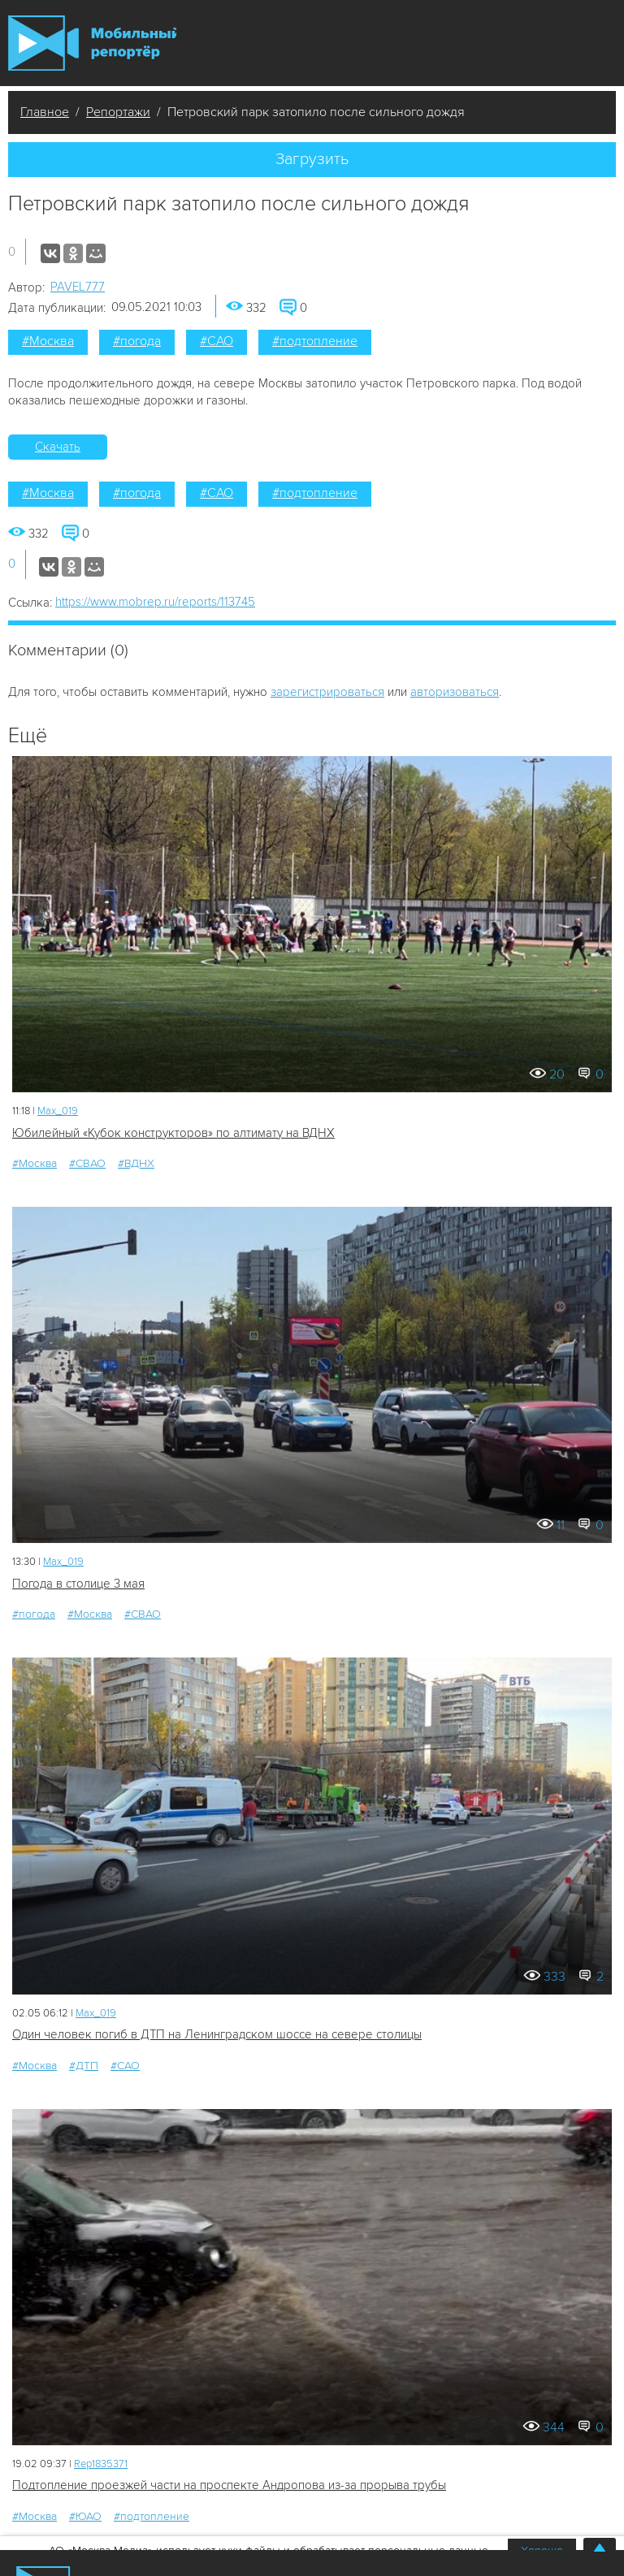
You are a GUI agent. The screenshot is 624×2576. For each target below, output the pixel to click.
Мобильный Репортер (92, 43)
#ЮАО (85, 2516)
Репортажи (118, 112)
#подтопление (315, 341)
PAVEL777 (77, 286)
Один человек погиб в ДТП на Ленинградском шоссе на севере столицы (217, 2034)
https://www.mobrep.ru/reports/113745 (155, 601)
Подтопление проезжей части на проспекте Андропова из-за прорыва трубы (229, 2485)
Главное (44, 112)
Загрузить (312, 159)
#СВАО (87, 1163)
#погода (137, 341)
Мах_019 (57, 1110)
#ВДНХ (136, 1163)
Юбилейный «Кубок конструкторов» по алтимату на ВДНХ (173, 1133)
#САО (216, 341)
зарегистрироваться (327, 692)
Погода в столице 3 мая (78, 1583)
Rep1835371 (101, 2463)
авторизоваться (454, 692)
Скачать (57, 446)
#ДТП (83, 2065)
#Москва (48, 341)
